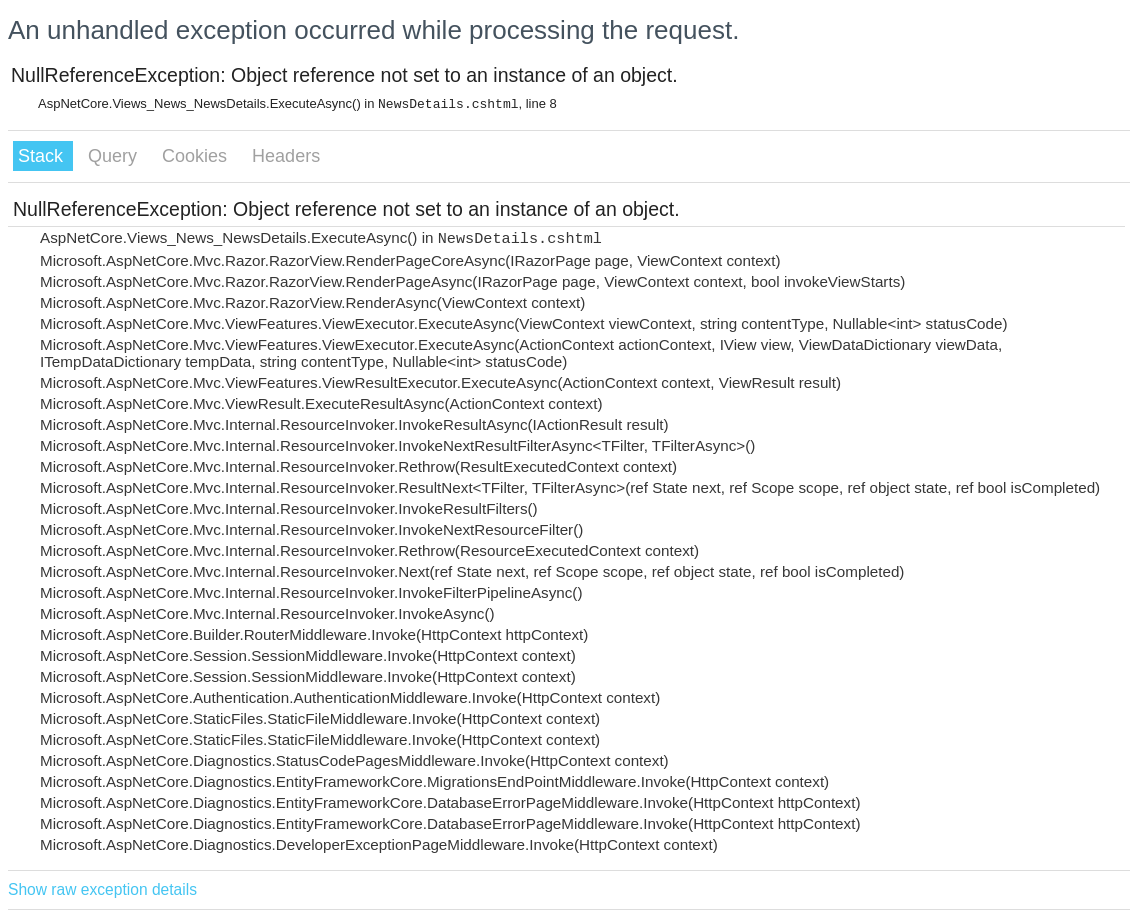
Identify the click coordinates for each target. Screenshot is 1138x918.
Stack (43, 156)
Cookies (197, 156)
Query (115, 156)
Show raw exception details (102, 889)
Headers (286, 156)
